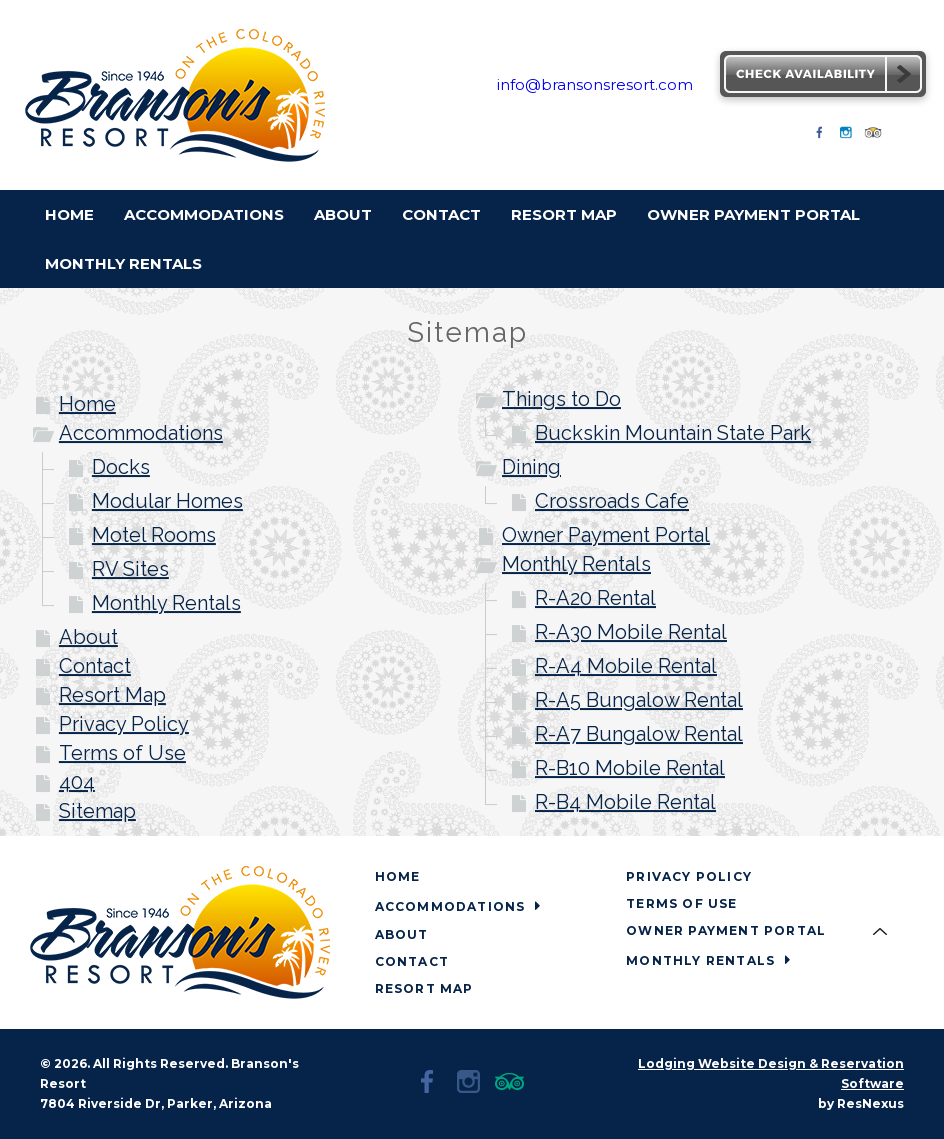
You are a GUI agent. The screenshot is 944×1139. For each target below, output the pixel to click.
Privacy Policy (124, 724)
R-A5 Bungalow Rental (639, 700)
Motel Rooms (154, 535)
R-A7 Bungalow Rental (639, 734)
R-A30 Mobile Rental (631, 632)
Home (87, 404)
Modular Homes (167, 501)
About (88, 637)
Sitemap (97, 811)
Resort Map (112, 695)
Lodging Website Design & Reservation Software (771, 1073)
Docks (121, 467)
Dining (531, 467)
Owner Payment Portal (606, 535)
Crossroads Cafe (612, 501)
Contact (95, 666)
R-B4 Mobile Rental (625, 802)
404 (77, 782)
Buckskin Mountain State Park (673, 433)
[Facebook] (820, 138)
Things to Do (561, 399)
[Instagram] (846, 138)
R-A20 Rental (595, 598)
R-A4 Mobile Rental (626, 666)
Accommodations (141, 433)
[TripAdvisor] (873, 138)
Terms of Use (122, 753)
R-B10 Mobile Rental (630, 768)
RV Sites (130, 569)
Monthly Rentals (166, 603)
